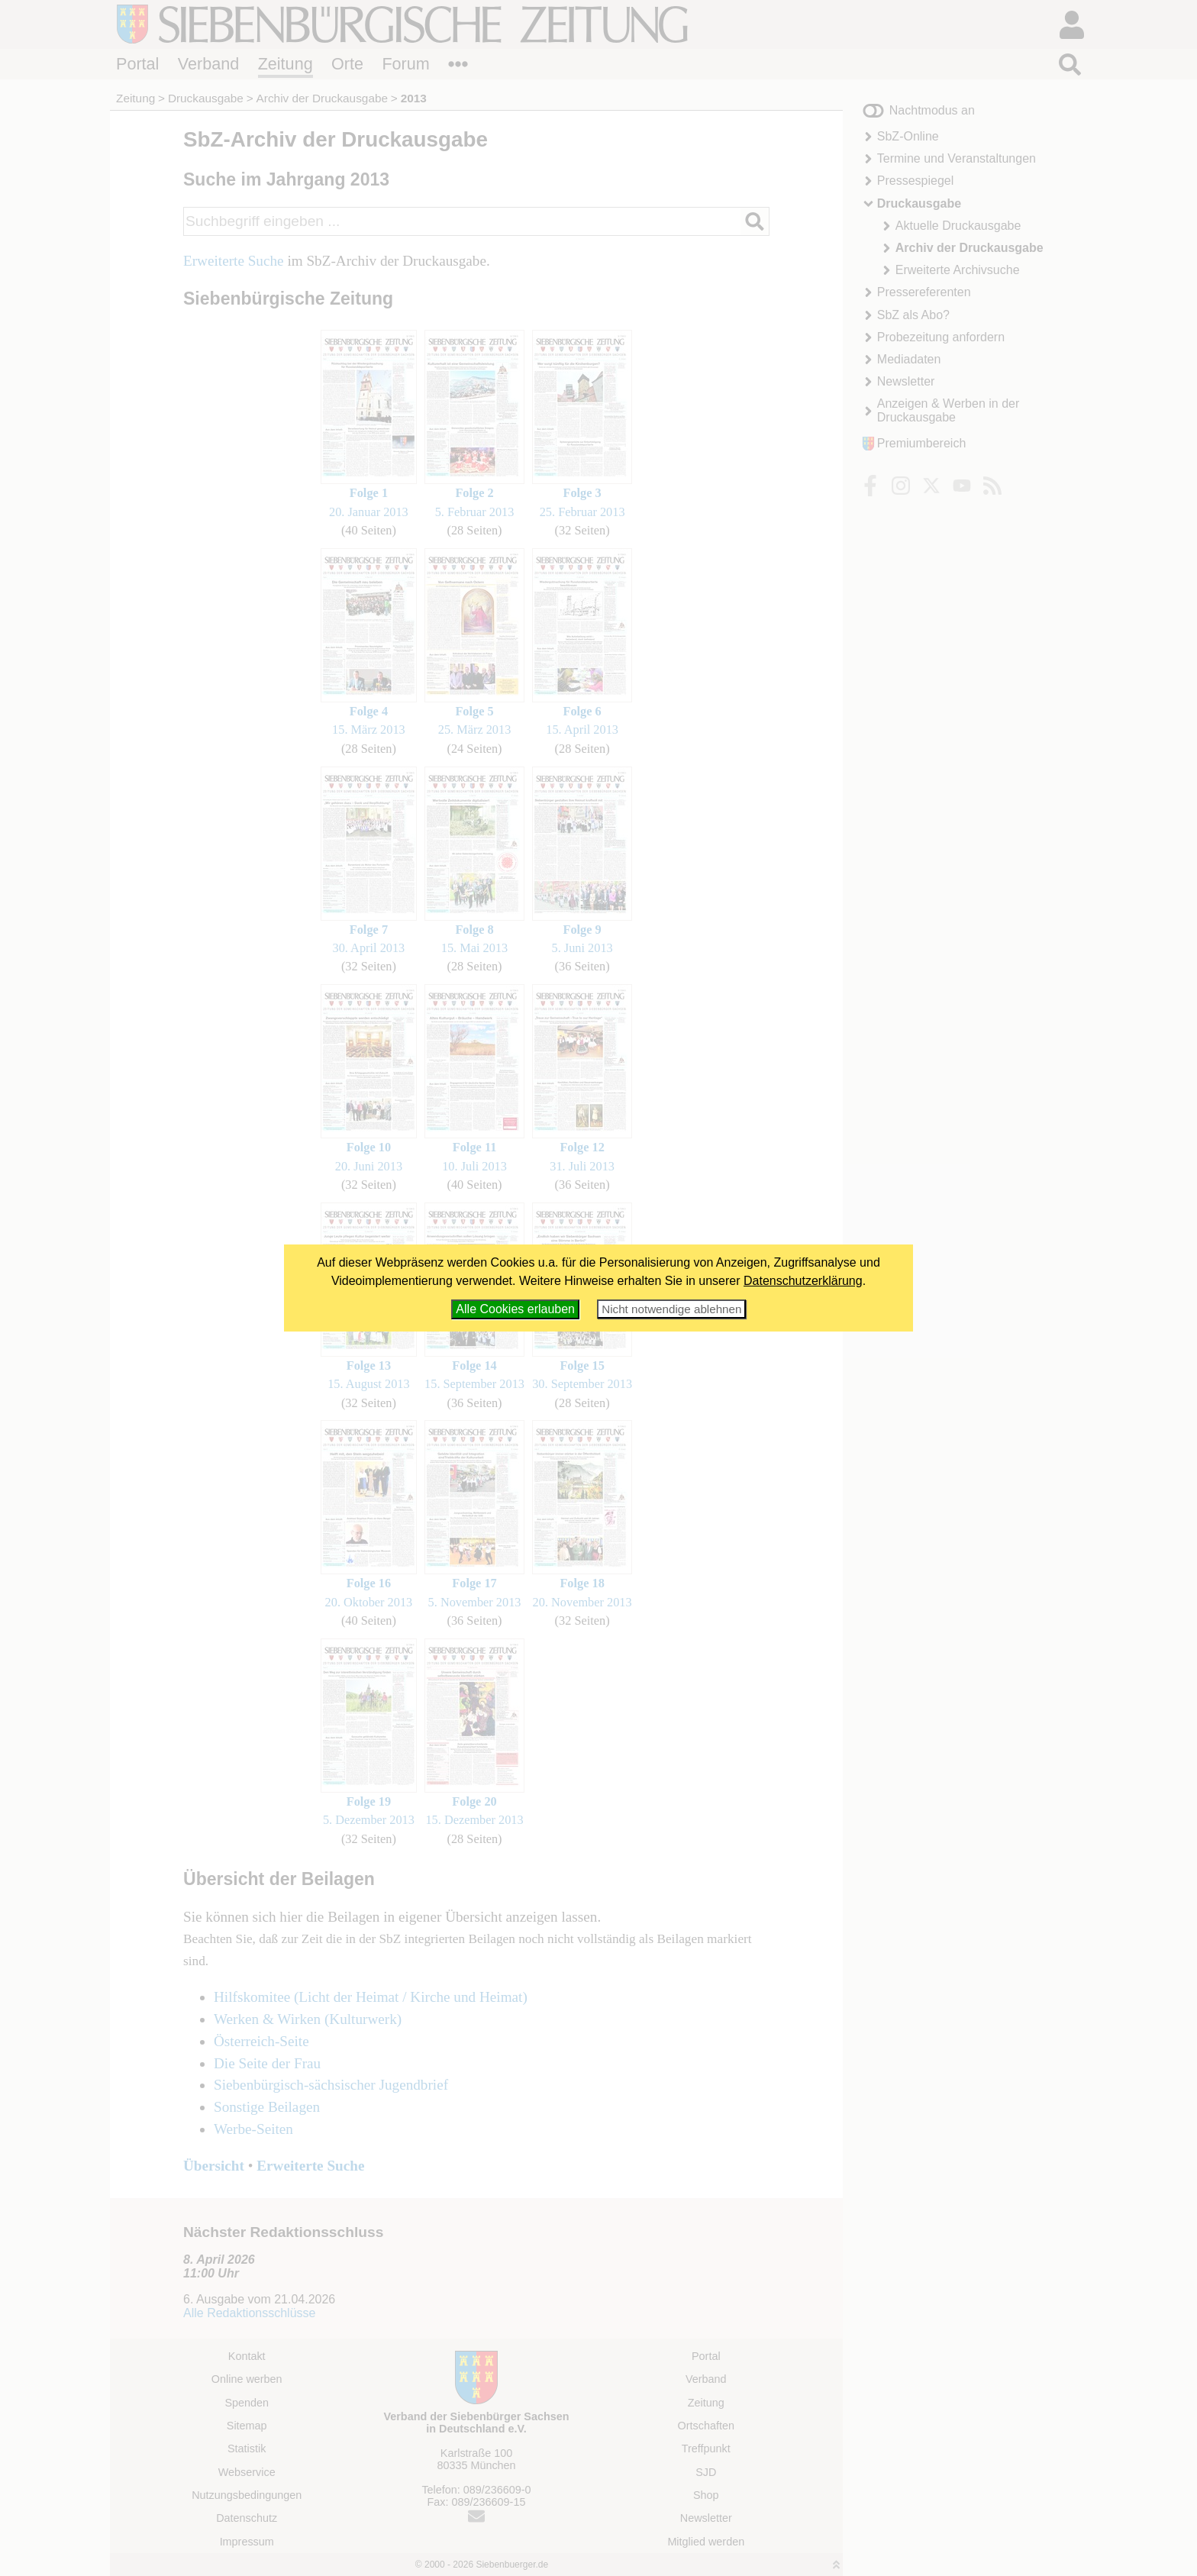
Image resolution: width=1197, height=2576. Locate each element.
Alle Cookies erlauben (515, 1309)
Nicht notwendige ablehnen (671, 1309)
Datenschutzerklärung (803, 1280)
